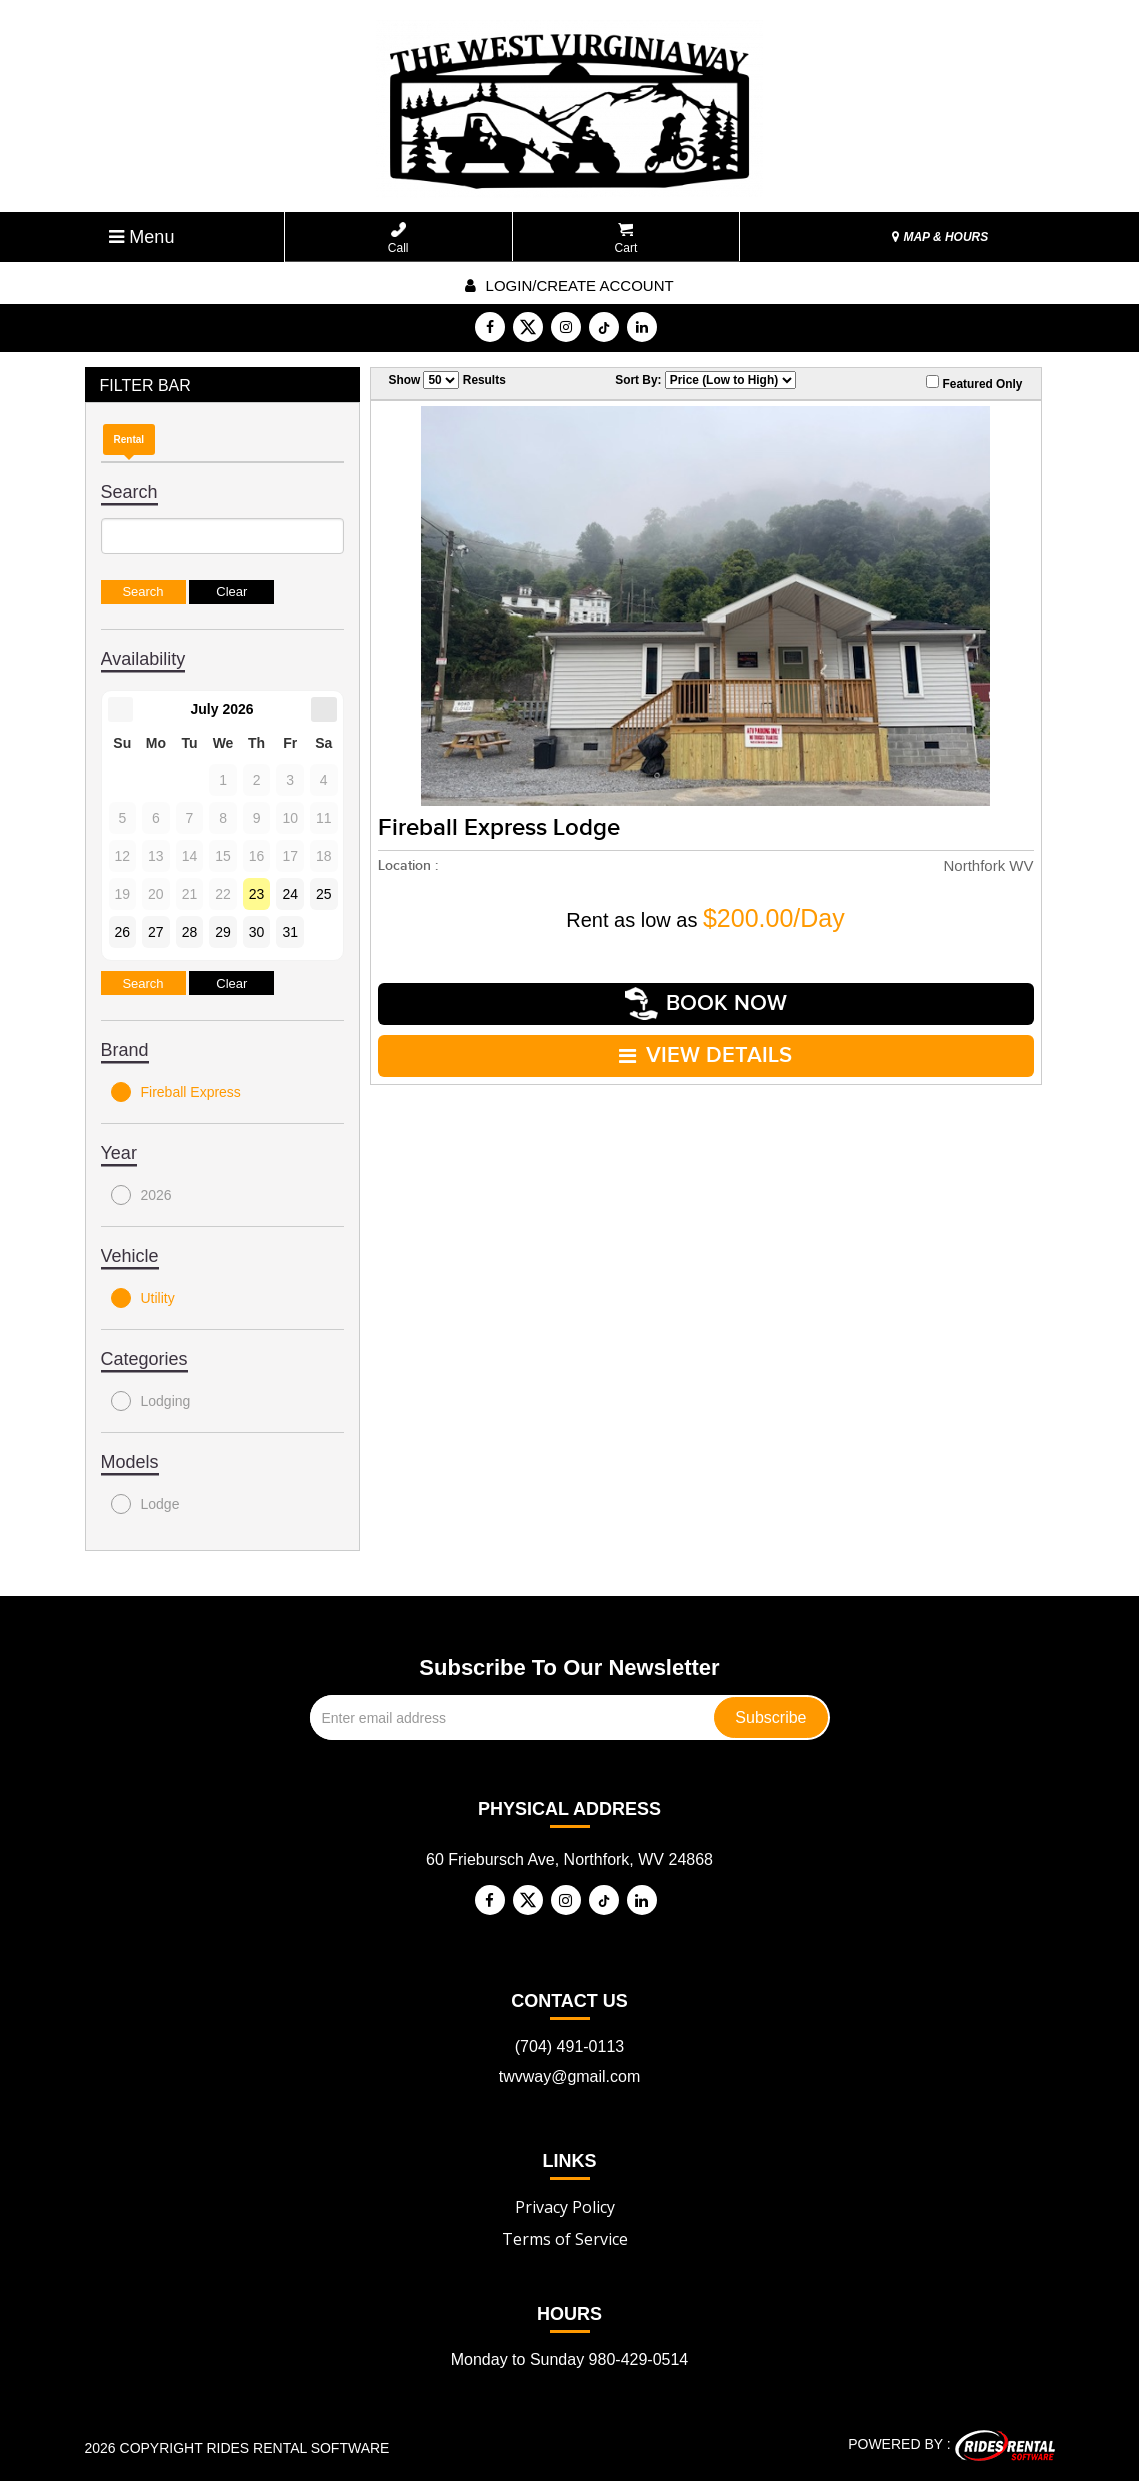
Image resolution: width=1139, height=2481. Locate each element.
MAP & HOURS (940, 237)
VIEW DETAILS (705, 1055)
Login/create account (569, 285)
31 (290, 932)
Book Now (706, 1003)
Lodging (151, 1401)
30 (257, 932)
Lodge (145, 1504)
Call (398, 238)
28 (190, 932)
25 (324, 894)
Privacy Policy (565, 2207)
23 (257, 894)
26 (123, 932)
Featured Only (974, 383)
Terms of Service (565, 2239)
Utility (143, 1298)
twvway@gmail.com (570, 2076)
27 (156, 932)
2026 (141, 1195)
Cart (626, 238)
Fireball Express (176, 1092)
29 (223, 932)
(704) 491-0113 (569, 2046)
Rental (129, 439)
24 (290, 894)
